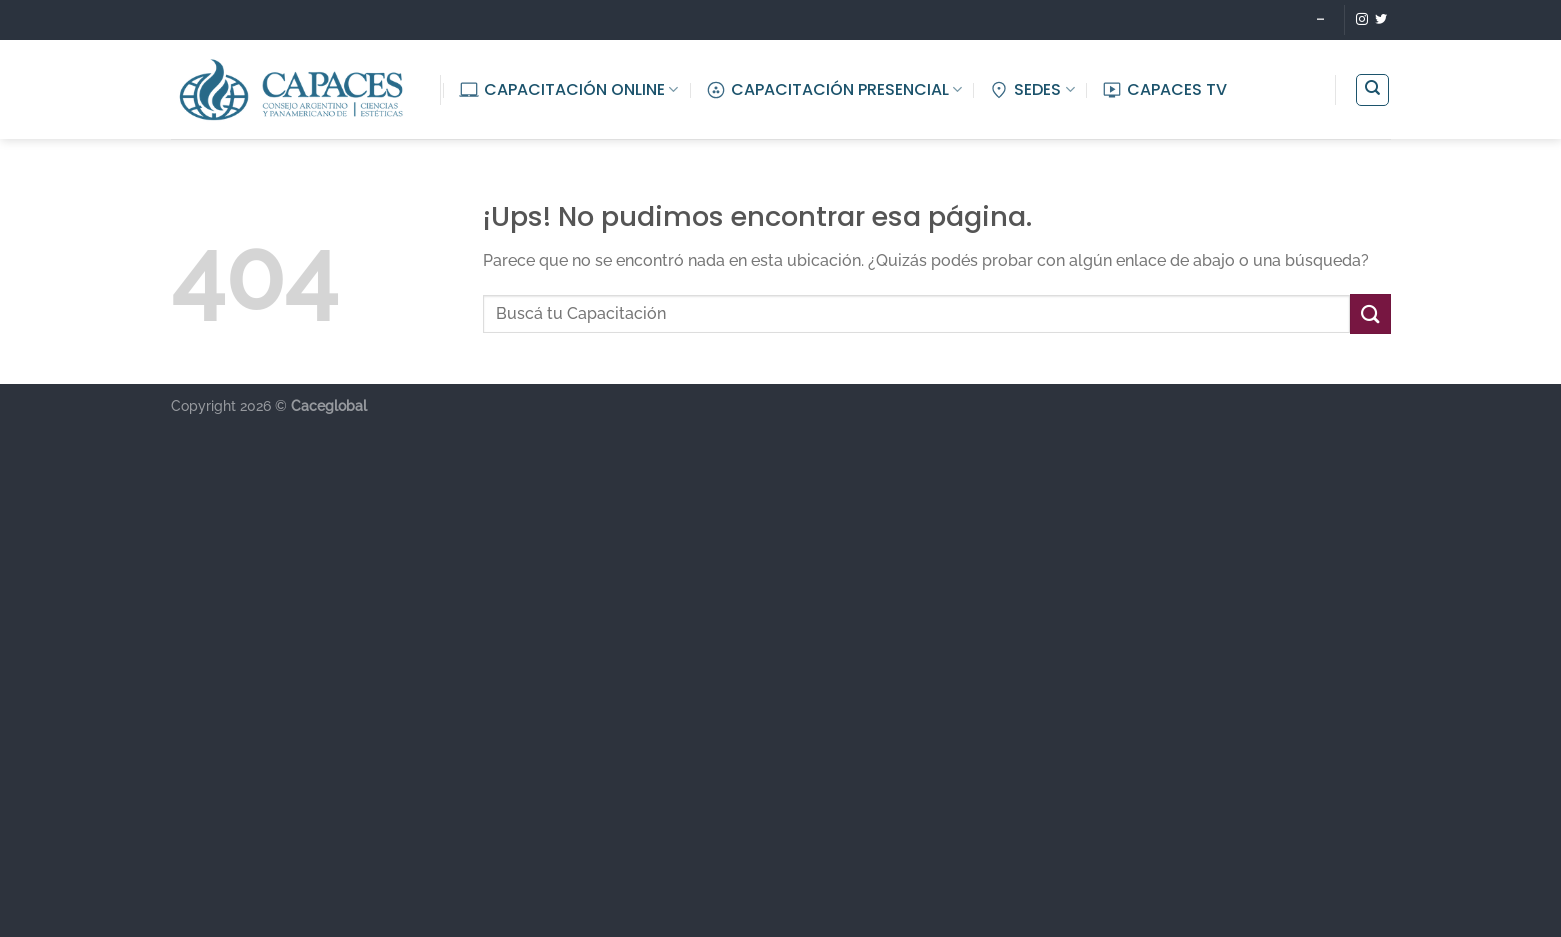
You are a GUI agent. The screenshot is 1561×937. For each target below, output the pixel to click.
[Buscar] (1372, 90)
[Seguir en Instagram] (1362, 20)
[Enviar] (1370, 313)
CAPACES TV (1164, 89)
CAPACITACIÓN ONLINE (568, 89)
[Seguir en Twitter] (1381, 20)
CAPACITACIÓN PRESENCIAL (834, 89)
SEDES (1031, 89)
